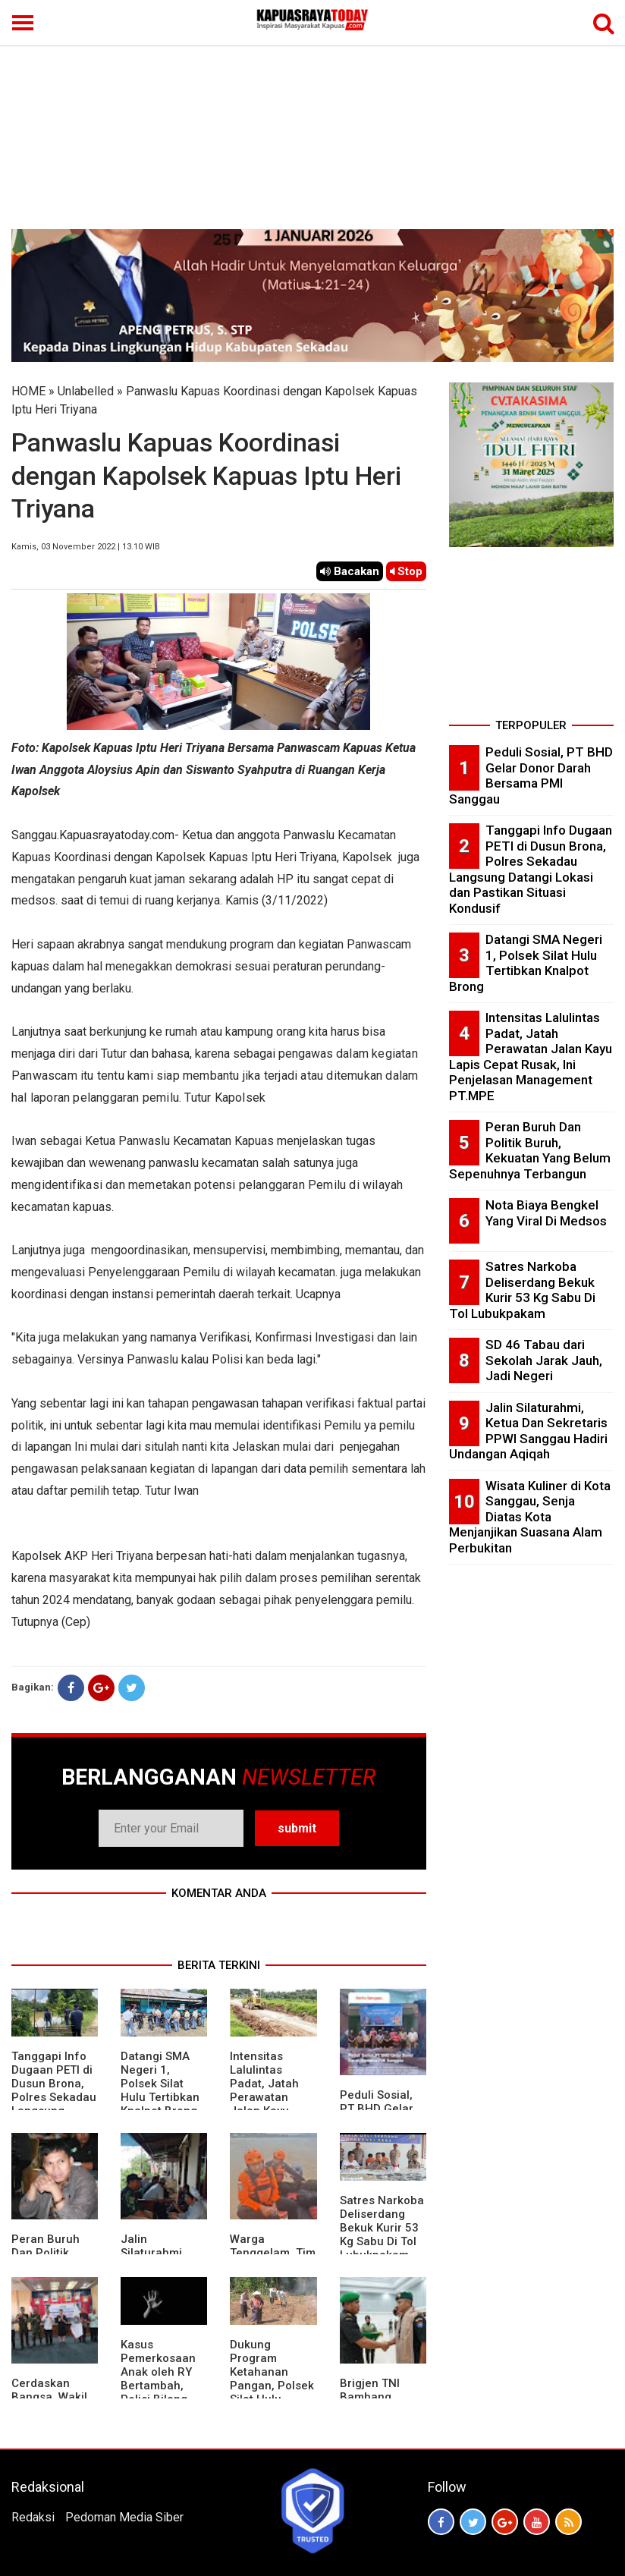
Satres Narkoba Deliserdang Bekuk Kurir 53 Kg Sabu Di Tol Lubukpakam (382, 2228)
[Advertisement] (312, 115)
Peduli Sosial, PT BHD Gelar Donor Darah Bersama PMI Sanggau (531, 775)
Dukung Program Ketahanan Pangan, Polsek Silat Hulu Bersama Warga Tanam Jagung (273, 2385)
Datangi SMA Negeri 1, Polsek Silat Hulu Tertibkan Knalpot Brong (160, 2083)
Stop (406, 571)
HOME (28, 391)
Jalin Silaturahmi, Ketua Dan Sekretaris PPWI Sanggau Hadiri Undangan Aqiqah (528, 1431)
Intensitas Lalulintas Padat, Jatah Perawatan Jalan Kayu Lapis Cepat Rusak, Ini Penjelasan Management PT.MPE (530, 1056)
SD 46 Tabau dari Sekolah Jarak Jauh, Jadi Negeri (543, 1360)
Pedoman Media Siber (124, 2517)
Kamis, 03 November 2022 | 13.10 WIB (85, 547)
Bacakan (349, 571)
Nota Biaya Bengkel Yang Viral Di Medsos (546, 1212)
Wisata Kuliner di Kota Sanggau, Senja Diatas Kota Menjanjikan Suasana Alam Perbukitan (530, 1516)
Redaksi (33, 2517)
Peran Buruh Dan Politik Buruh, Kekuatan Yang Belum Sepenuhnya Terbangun (530, 1150)
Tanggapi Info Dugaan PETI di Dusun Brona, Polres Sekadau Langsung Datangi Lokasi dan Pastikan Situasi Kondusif (530, 869)
